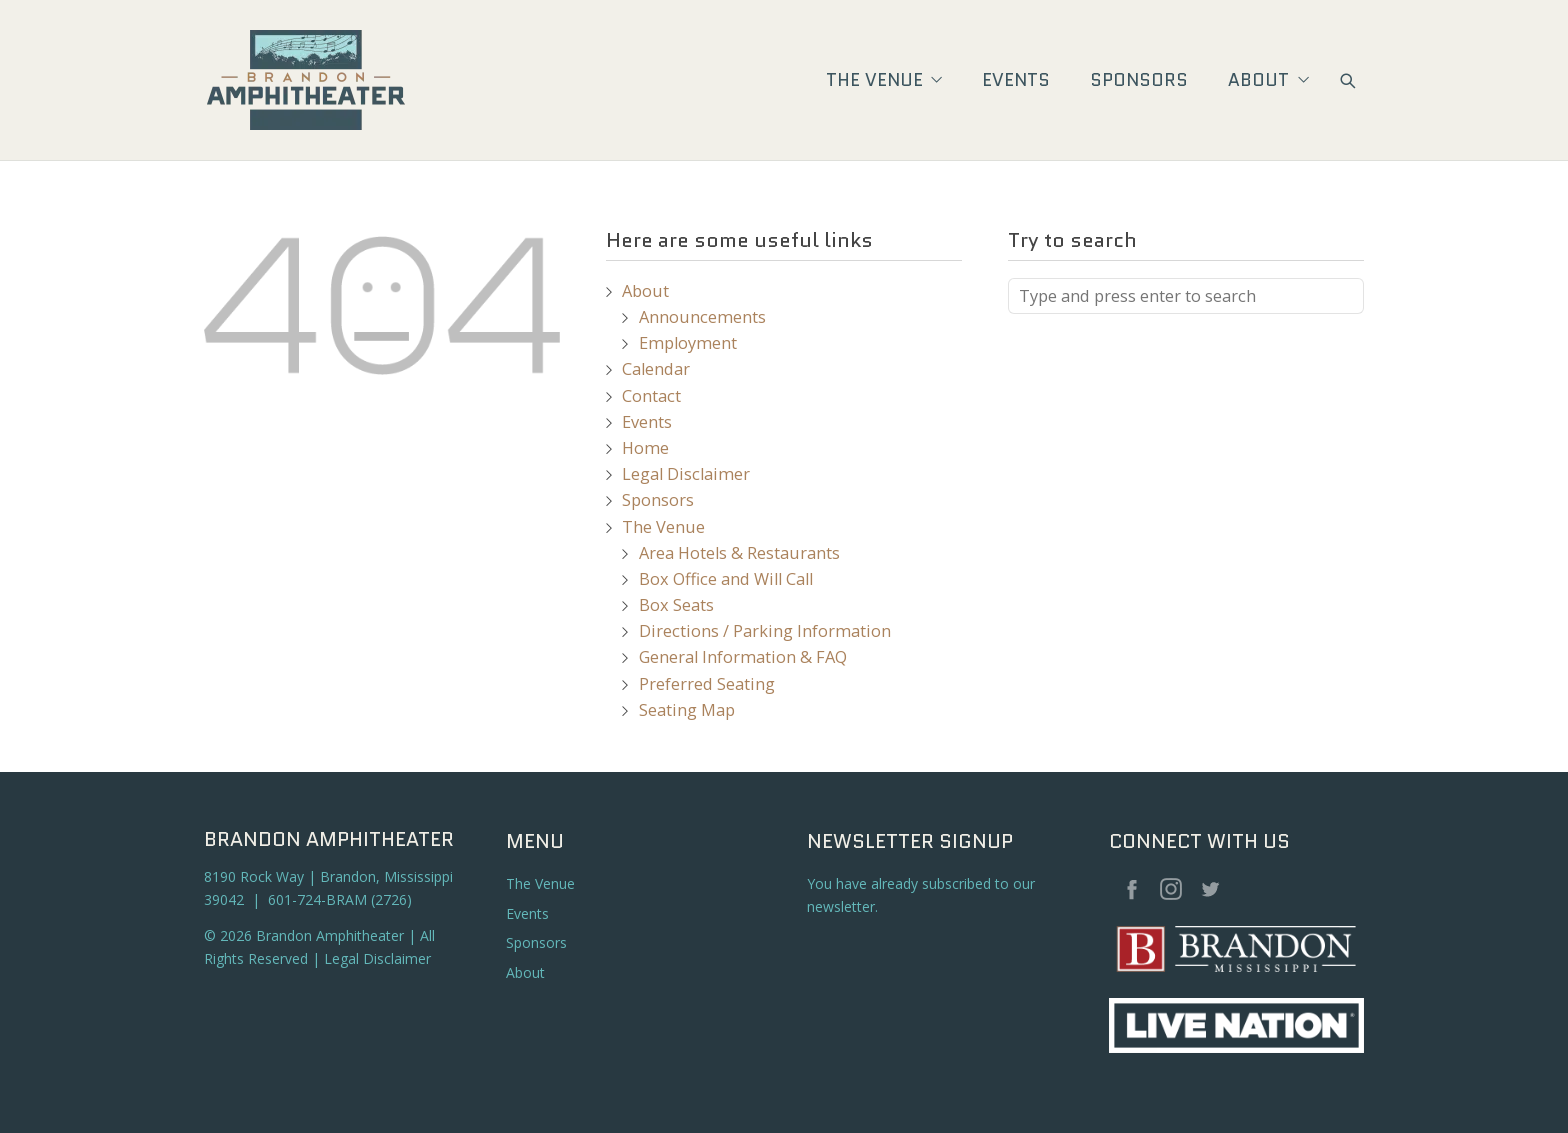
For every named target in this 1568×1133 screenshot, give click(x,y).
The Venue (884, 80)
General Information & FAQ (743, 657)
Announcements (702, 317)
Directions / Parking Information (765, 631)
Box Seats (676, 605)
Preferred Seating (707, 684)
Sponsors (1139, 80)
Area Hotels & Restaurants (739, 553)
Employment (688, 343)
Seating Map (687, 710)
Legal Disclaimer (686, 474)
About (1268, 80)
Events (1016, 80)
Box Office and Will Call (726, 579)
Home (645, 448)
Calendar (656, 369)
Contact (651, 396)
